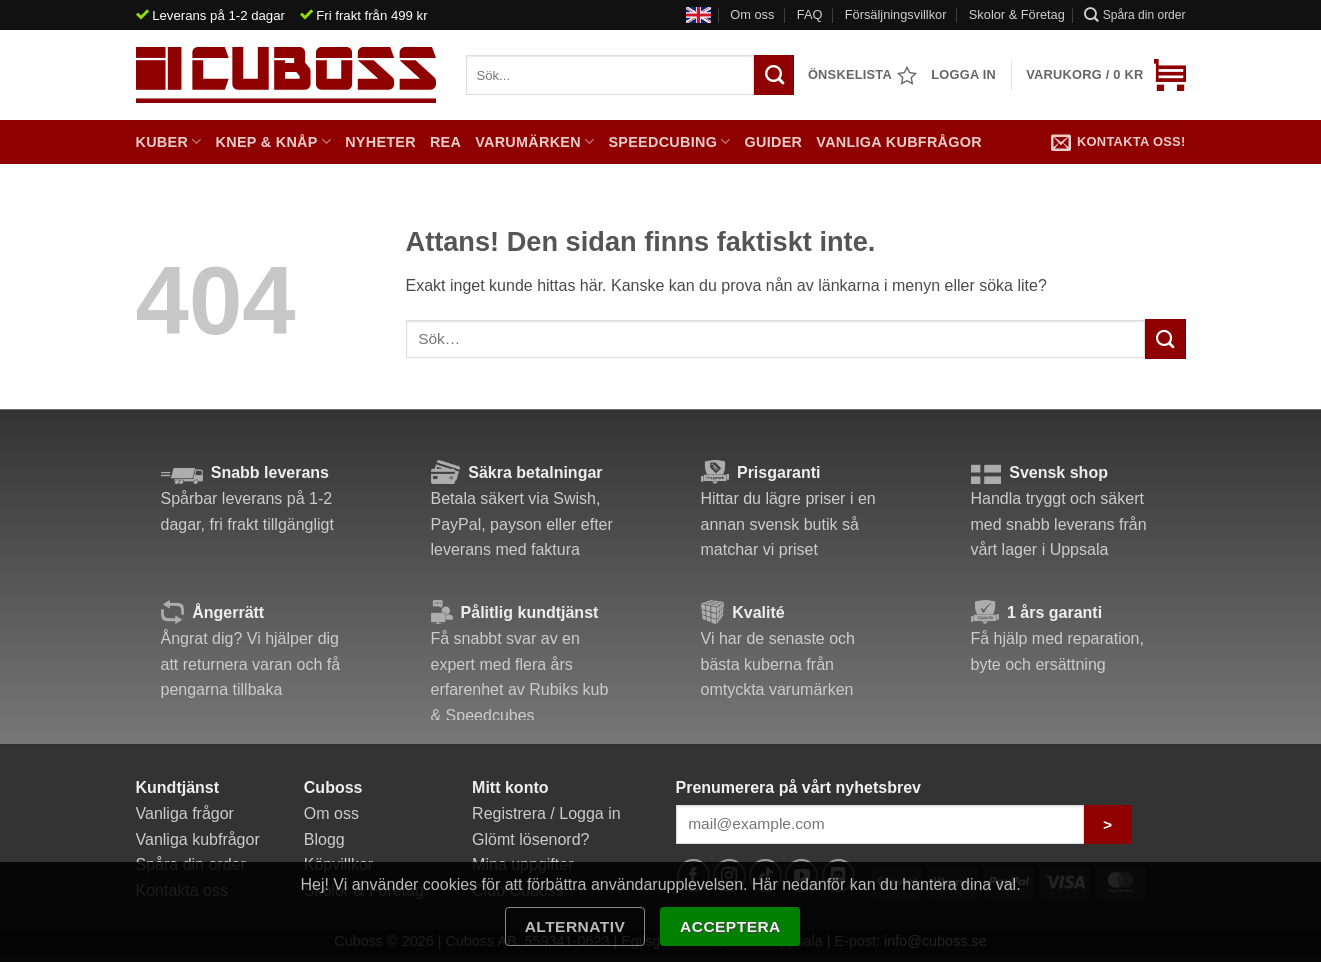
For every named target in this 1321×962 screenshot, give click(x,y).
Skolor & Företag (1017, 14)
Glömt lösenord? (530, 839)
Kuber (169, 141)
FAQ (810, 14)
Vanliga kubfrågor (899, 142)
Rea (445, 142)
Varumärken (534, 141)
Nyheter (380, 142)
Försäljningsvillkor (896, 14)
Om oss (752, 14)
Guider (774, 142)
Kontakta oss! (1118, 142)
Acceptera (730, 926)
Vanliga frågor (185, 813)
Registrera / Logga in (546, 813)
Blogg (324, 839)
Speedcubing (669, 141)
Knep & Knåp (274, 141)
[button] (1105, 75)
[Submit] (1165, 338)
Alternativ (575, 926)
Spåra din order (1134, 14)
